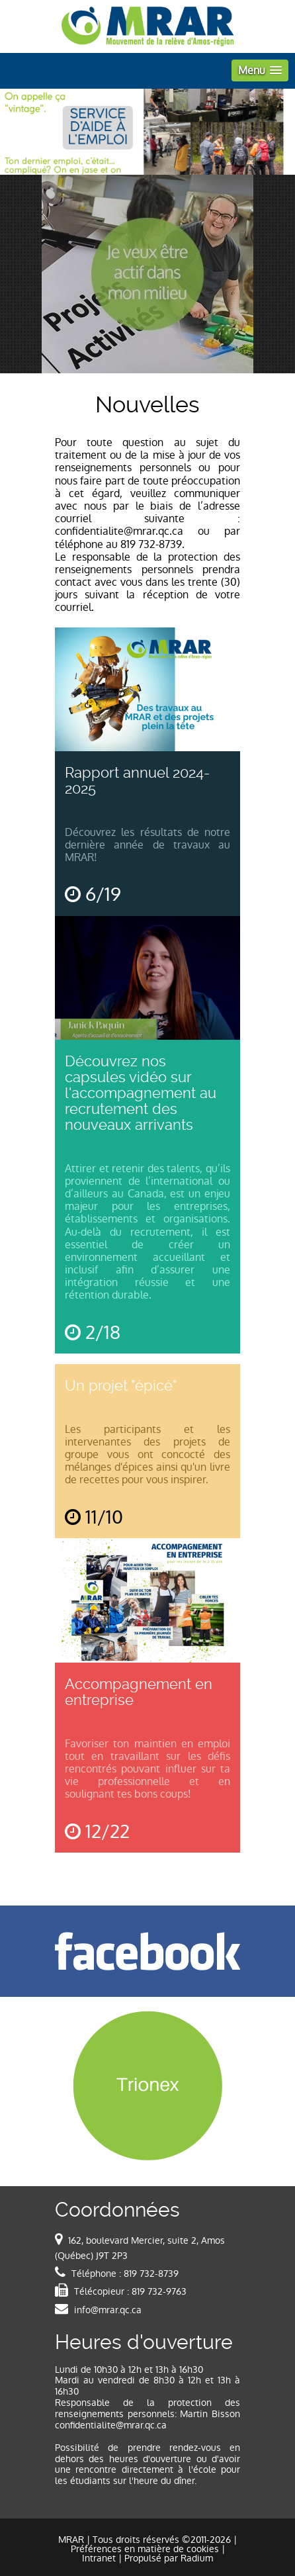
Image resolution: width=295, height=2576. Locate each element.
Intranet (99, 2558)
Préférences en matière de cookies (145, 2548)
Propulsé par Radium (168, 2558)
